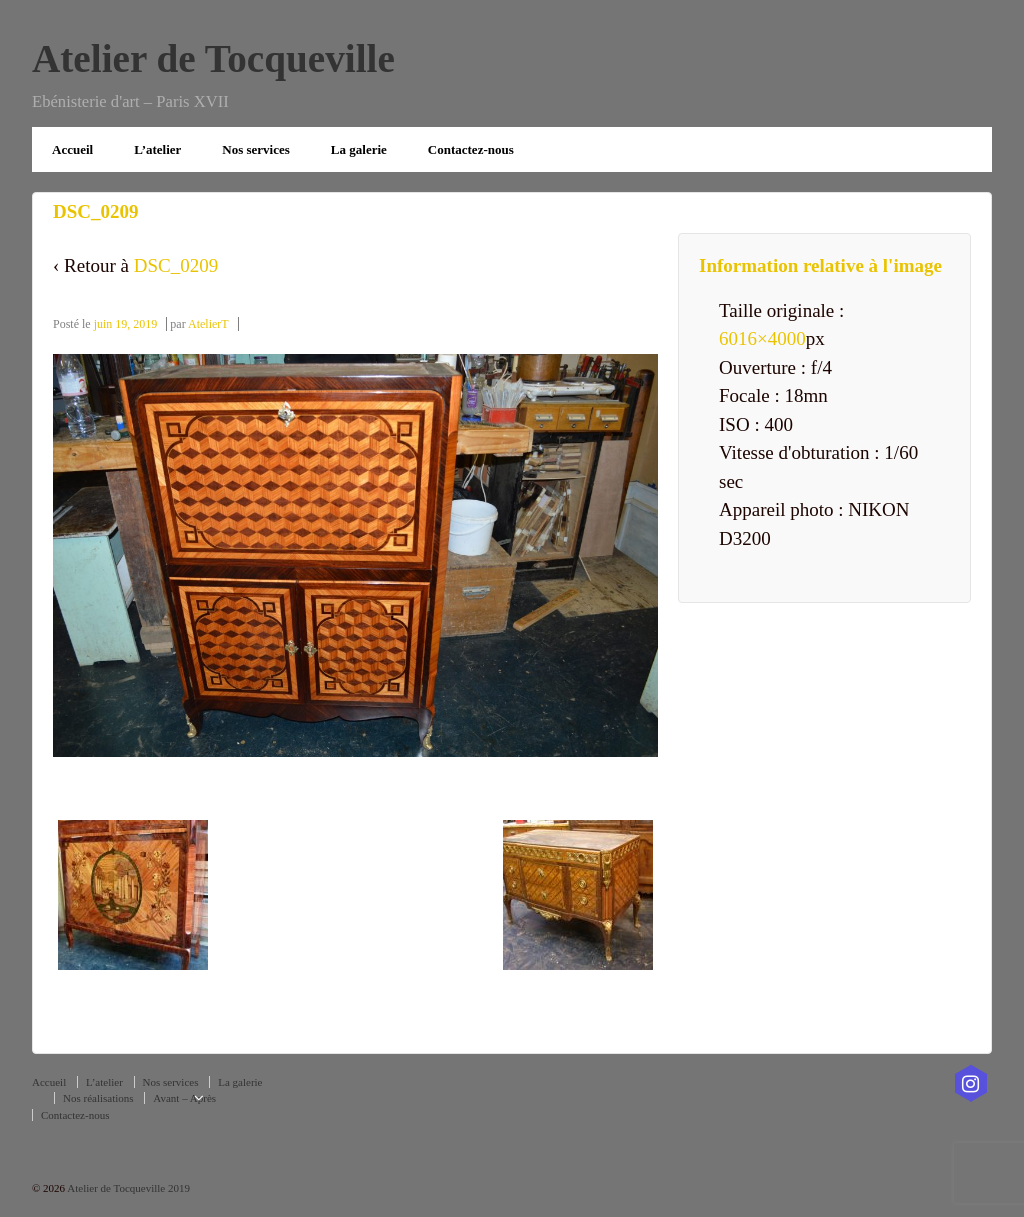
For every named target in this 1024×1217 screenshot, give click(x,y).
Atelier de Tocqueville (213, 58)
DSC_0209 (176, 265)
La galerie (359, 149)
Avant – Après (184, 1098)
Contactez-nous (471, 149)
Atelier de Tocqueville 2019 (127, 1188)
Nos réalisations (98, 1098)
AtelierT (208, 324)
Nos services (256, 149)
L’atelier (157, 149)
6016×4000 (762, 338)
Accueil (72, 149)
